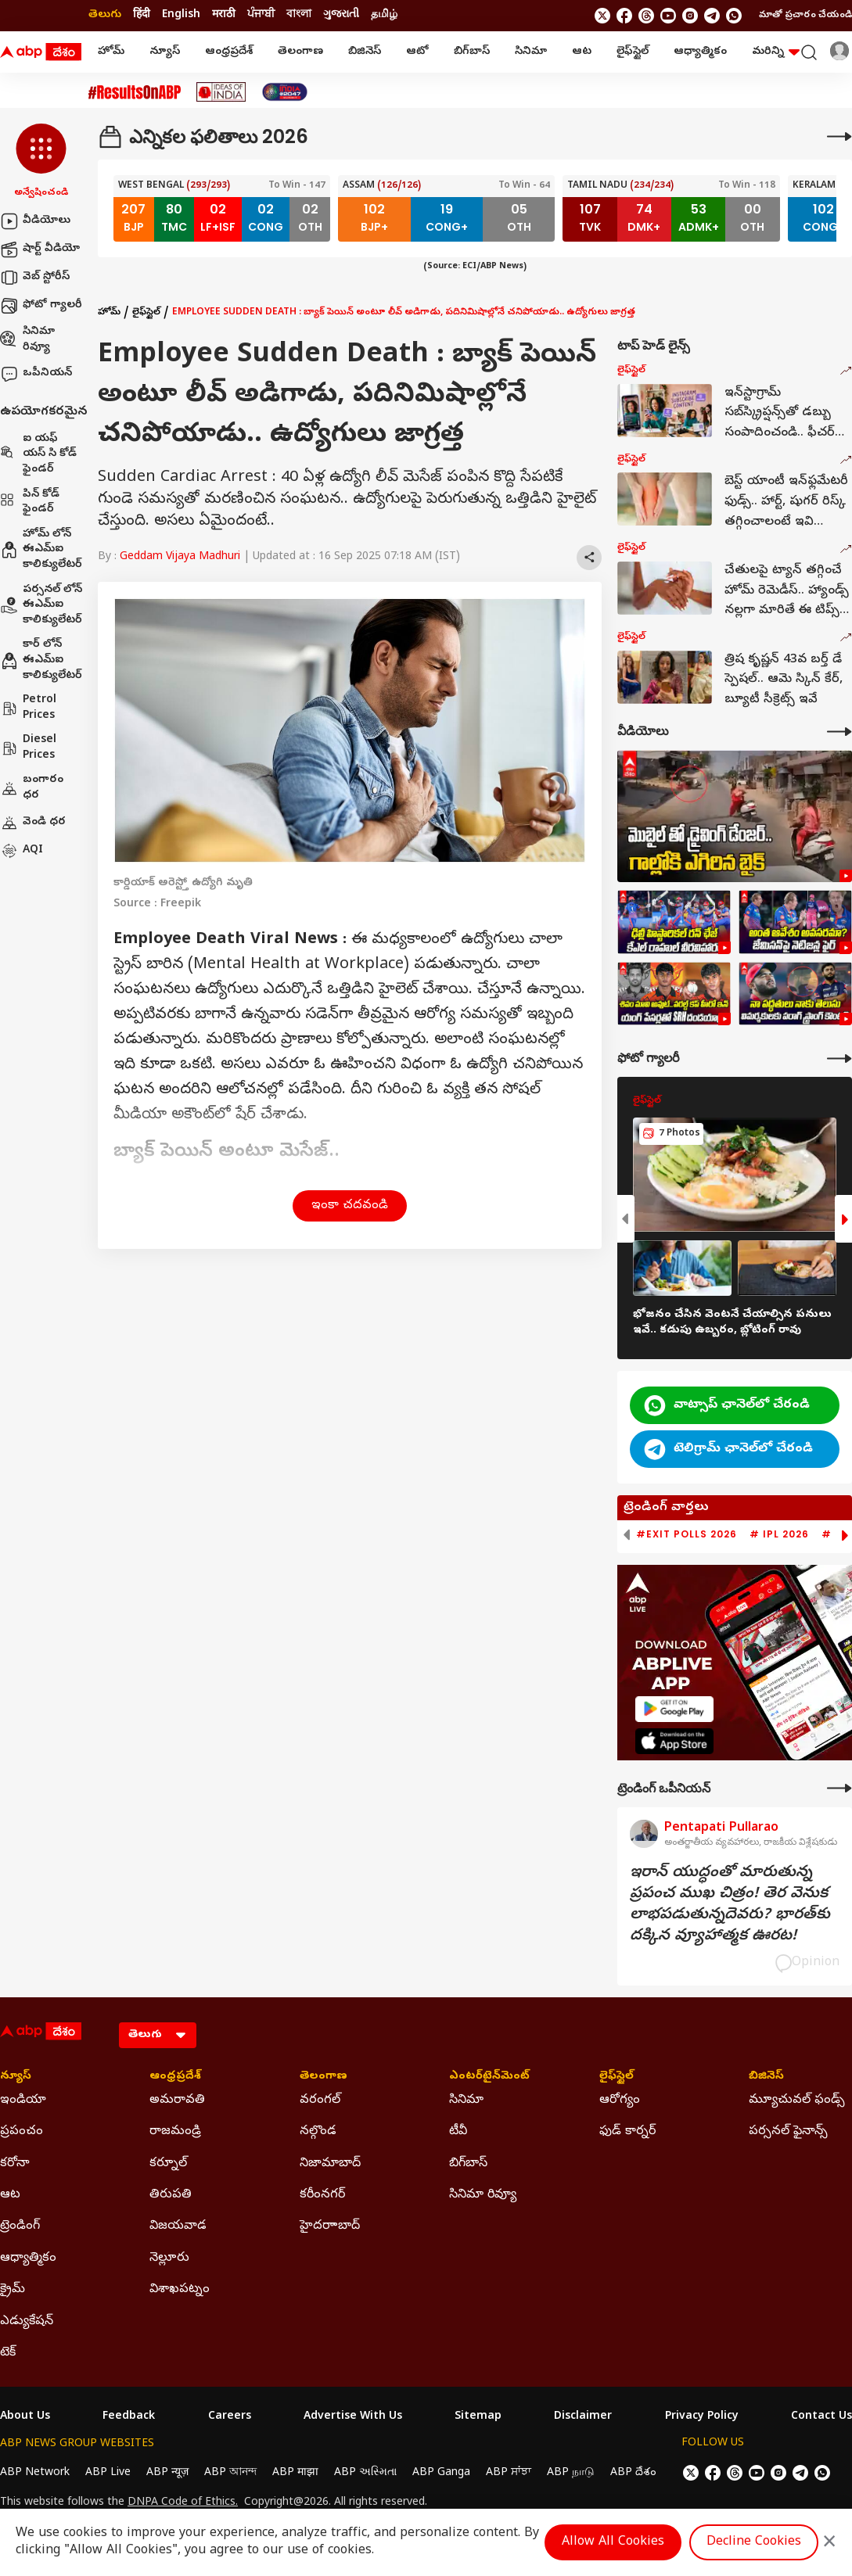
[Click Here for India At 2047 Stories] (284, 92)
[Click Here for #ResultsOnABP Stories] (134, 92)
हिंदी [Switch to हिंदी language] (141, 15)
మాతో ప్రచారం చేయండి (805, 15)
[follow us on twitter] (602, 15)
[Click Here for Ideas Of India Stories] (221, 92)
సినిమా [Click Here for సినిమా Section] (466, 2100)
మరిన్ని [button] (776, 52)
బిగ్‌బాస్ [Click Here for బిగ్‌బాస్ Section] (468, 2163)
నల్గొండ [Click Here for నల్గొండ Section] (318, 2131)
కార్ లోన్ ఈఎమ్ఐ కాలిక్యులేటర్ (41, 660)
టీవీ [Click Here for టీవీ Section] (458, 2131)
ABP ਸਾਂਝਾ (508, 2473)
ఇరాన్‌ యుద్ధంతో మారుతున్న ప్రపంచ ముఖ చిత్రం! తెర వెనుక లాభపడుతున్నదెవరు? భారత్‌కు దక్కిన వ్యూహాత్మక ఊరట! (730, 1905)
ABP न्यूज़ (167, 2473)
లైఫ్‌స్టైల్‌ (633, 52)
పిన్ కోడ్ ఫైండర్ (29, 502)
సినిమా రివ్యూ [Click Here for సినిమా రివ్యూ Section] (482, 2195)
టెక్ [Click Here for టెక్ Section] (8, 2353)
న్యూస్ (164, 52)
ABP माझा (295, 2473)
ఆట (581, 52)
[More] (839, 136)
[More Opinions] (839, 1788)
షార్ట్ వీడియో (40, 249)
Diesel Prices (28, 748)
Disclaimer (583, 2417)
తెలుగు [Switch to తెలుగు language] (104, 15)
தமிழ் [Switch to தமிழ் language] (384, 15)
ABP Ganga (441, 2473)
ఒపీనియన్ (36, 373)
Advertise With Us (353, 2417)
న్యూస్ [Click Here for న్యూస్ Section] (15, 2077)
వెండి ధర (33, 822)
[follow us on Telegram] (712, 15)
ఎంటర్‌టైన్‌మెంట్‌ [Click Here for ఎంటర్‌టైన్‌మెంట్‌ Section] (489, 2077)
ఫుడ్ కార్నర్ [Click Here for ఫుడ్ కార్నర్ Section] (627, 2131)
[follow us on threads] (646, 15)
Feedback (128, 2417)
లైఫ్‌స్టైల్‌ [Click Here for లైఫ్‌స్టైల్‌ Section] (616, 2077)
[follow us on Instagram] (690, 15)
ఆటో (417, 52)
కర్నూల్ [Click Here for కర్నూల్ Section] (168, 2163)
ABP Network (35, 2473)
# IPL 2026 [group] (779, 1534)
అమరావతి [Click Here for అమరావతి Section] (177, 2100)
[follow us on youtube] (668, 15)
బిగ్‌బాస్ (472, 52)
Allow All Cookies (613, 2542)
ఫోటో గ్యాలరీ (41, 305)
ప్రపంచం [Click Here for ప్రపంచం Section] (21, 2131)
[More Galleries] (839, 1058)
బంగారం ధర (31, 788)
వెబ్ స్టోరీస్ (35, 277)
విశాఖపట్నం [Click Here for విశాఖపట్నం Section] (179, 2289)
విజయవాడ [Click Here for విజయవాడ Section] (178, 2226)
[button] (41, 162)
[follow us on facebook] (624, 15)
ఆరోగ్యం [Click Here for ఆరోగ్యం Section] (619, 2100)
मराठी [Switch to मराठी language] (223, 15)
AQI (21, 850)
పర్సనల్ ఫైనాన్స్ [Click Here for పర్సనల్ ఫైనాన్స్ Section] (788, 2131)
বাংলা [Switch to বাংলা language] (298, 15)
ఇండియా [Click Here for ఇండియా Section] (23, 2100)
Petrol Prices (28, 708)
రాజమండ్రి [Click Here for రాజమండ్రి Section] (175, 2131)
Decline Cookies (753, 2542)
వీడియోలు (35, 221)
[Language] (157, 2035)
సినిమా (531, 52)
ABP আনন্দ (230, 2473)
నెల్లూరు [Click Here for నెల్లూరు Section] (169, 2258)
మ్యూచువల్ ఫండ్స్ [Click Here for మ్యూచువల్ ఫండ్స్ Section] (797, 2100)
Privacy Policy (702, 2417)
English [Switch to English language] (181, 15)
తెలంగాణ (300, 52)
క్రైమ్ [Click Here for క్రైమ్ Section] (12, 2289)
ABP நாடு (571, 2473)
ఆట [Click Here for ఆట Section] (10, 2195)
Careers (229, 2417)
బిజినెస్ (364, 52)
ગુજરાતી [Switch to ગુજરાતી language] (341, 15)
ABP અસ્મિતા (365, 2473)
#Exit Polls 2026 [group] (686, 1534)
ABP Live (108, 2473)
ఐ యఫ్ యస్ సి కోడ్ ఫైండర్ (38, 454)
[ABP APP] (674, 1709)
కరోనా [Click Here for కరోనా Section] (15, 2163)
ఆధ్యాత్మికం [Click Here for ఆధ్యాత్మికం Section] (28, 2258)
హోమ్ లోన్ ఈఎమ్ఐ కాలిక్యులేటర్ (41, 549)
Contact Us (821, 2417)
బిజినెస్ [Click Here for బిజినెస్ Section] (766, 2077)
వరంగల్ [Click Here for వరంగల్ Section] (320, 2100)
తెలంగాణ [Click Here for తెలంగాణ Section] (323, 2077)
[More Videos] (839, 731)
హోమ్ (111, 52)
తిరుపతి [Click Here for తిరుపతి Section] (170, 2195)
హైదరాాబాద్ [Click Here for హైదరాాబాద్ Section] (330, 2226)
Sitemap (478, 2417)
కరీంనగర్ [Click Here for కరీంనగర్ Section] (322, 2195)
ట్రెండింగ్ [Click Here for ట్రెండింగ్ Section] (20, 2226)
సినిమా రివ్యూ (27, 340)
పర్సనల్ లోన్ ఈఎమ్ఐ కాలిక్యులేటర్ (41, 605)
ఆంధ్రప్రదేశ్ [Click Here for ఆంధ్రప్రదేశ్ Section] (175, 2077)
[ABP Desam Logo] (40, 52)
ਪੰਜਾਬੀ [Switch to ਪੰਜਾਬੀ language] (261, 15)
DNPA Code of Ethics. (183, 2503)
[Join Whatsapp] (733, 15)
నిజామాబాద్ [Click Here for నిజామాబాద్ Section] (330, 2163)
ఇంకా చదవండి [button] (349, 1205)
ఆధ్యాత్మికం (700, 52)
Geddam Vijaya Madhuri (180, 557)
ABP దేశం (633, 2473)
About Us (25, 2417)
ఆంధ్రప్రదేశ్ (229, 52)
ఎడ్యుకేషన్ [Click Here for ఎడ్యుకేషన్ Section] (26, 2321)
